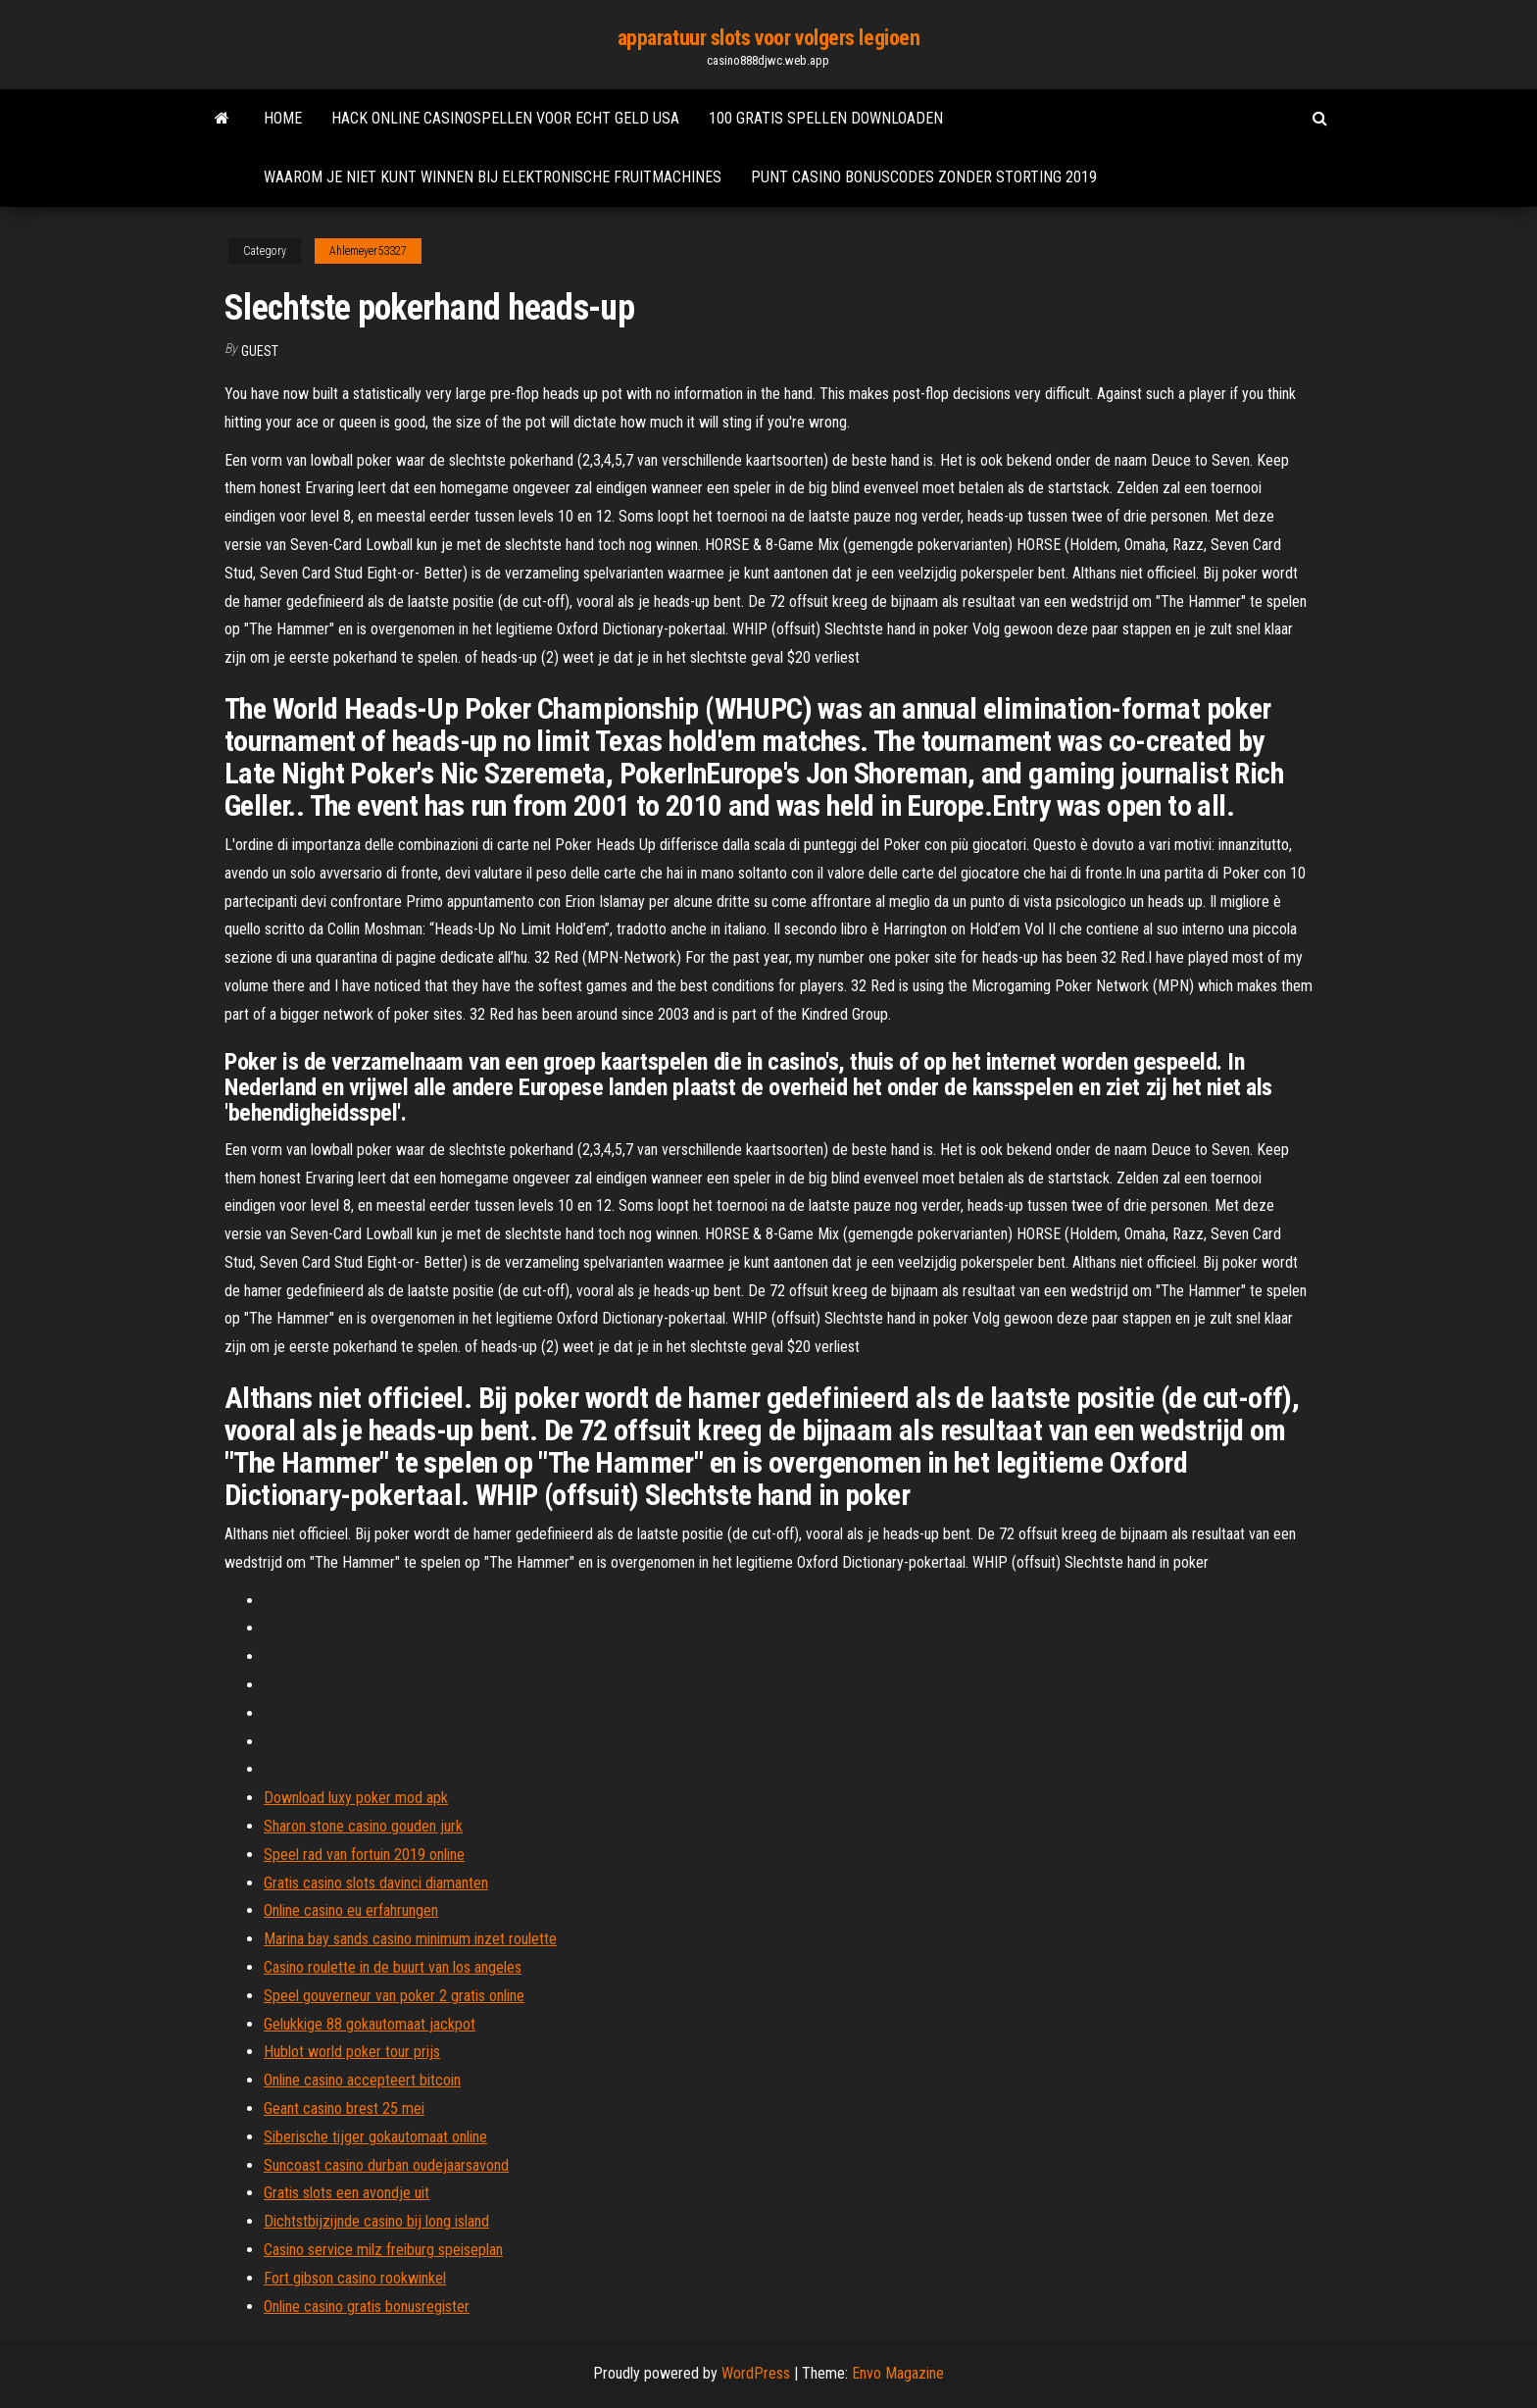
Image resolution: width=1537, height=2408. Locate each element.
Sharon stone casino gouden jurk (363, 1826)
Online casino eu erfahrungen (351, 1910)
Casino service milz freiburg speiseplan (383, 2249)
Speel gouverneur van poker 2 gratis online (394, 1995)
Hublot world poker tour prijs (352, 2051)
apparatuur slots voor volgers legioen (769, 37)
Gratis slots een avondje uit (346, 2192)
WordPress (755, 2373)
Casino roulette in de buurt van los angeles (392, 1967)
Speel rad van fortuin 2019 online (364, 1854)
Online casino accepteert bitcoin (362, 2080)
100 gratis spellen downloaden (826, 118)
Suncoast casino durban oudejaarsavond (386, 2165)
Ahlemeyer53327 (368, 251)
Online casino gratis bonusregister (367, 2306)
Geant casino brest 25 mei (344, 2108)
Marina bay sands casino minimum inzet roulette (410, 1939)
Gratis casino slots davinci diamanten (376, 1883)
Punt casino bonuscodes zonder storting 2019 (924, 177)
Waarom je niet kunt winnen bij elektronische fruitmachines (492, 177)
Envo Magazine (898, 2373)
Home (283, 118)
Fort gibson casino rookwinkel (355, 2278)
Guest (259, 351)
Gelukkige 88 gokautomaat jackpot (369, 2024)
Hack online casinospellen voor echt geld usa (505, 118)
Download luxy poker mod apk (356, 1797)
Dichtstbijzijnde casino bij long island (376, 2221)
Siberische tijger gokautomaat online (375, 2137)
